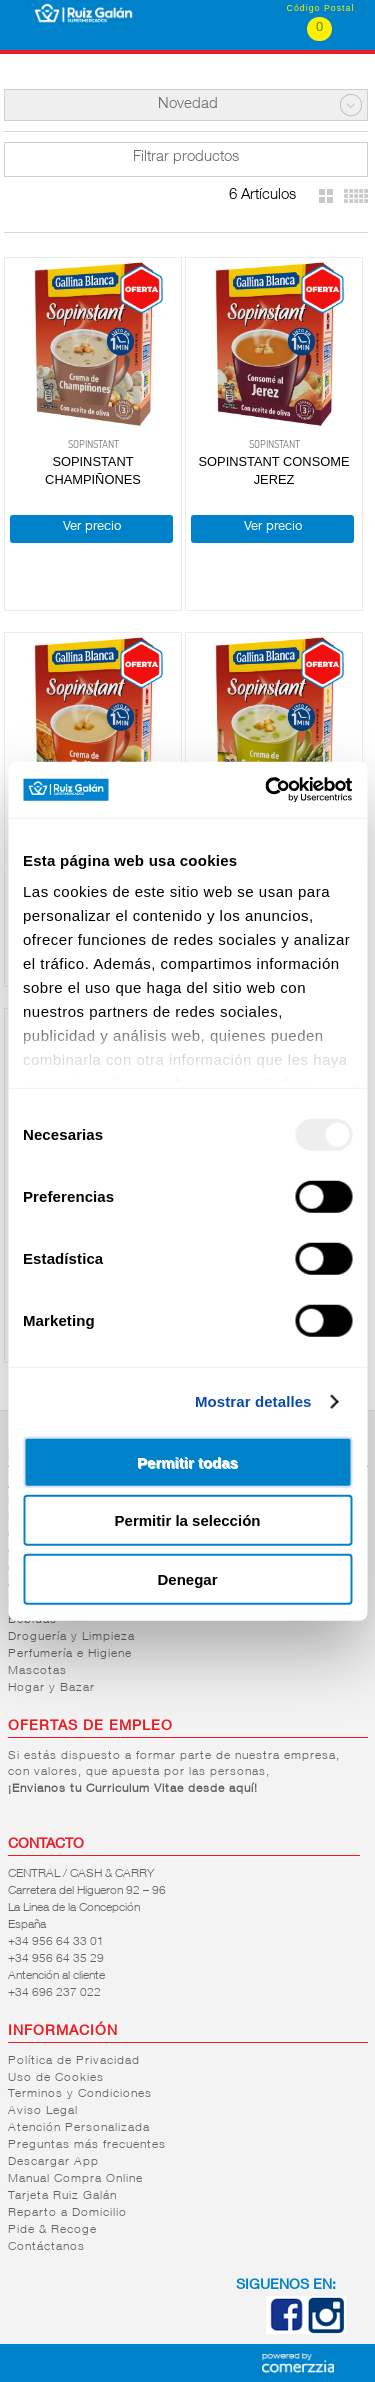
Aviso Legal (43, 2111)
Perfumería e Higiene (70, 1654)
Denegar (187, 1578)
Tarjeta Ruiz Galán (62, 2196)
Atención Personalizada (79, 2128)
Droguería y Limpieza (71, 1637)
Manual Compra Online (75, 2179)
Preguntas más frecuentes (87, 2145)
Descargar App (53, 2162)
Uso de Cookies (56, 2078)
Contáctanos (46, 2247)
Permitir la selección (188, 1520)
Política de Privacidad (74, 2061)
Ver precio (92, 527)
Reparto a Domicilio (67, 2213)
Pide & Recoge (52, 2230)
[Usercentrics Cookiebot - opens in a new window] (267, 790)
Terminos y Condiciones (80, 2094)
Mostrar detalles (253, 1401)
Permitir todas (187, 1461)
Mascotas (37, 1671)
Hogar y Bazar (51, 1688)
